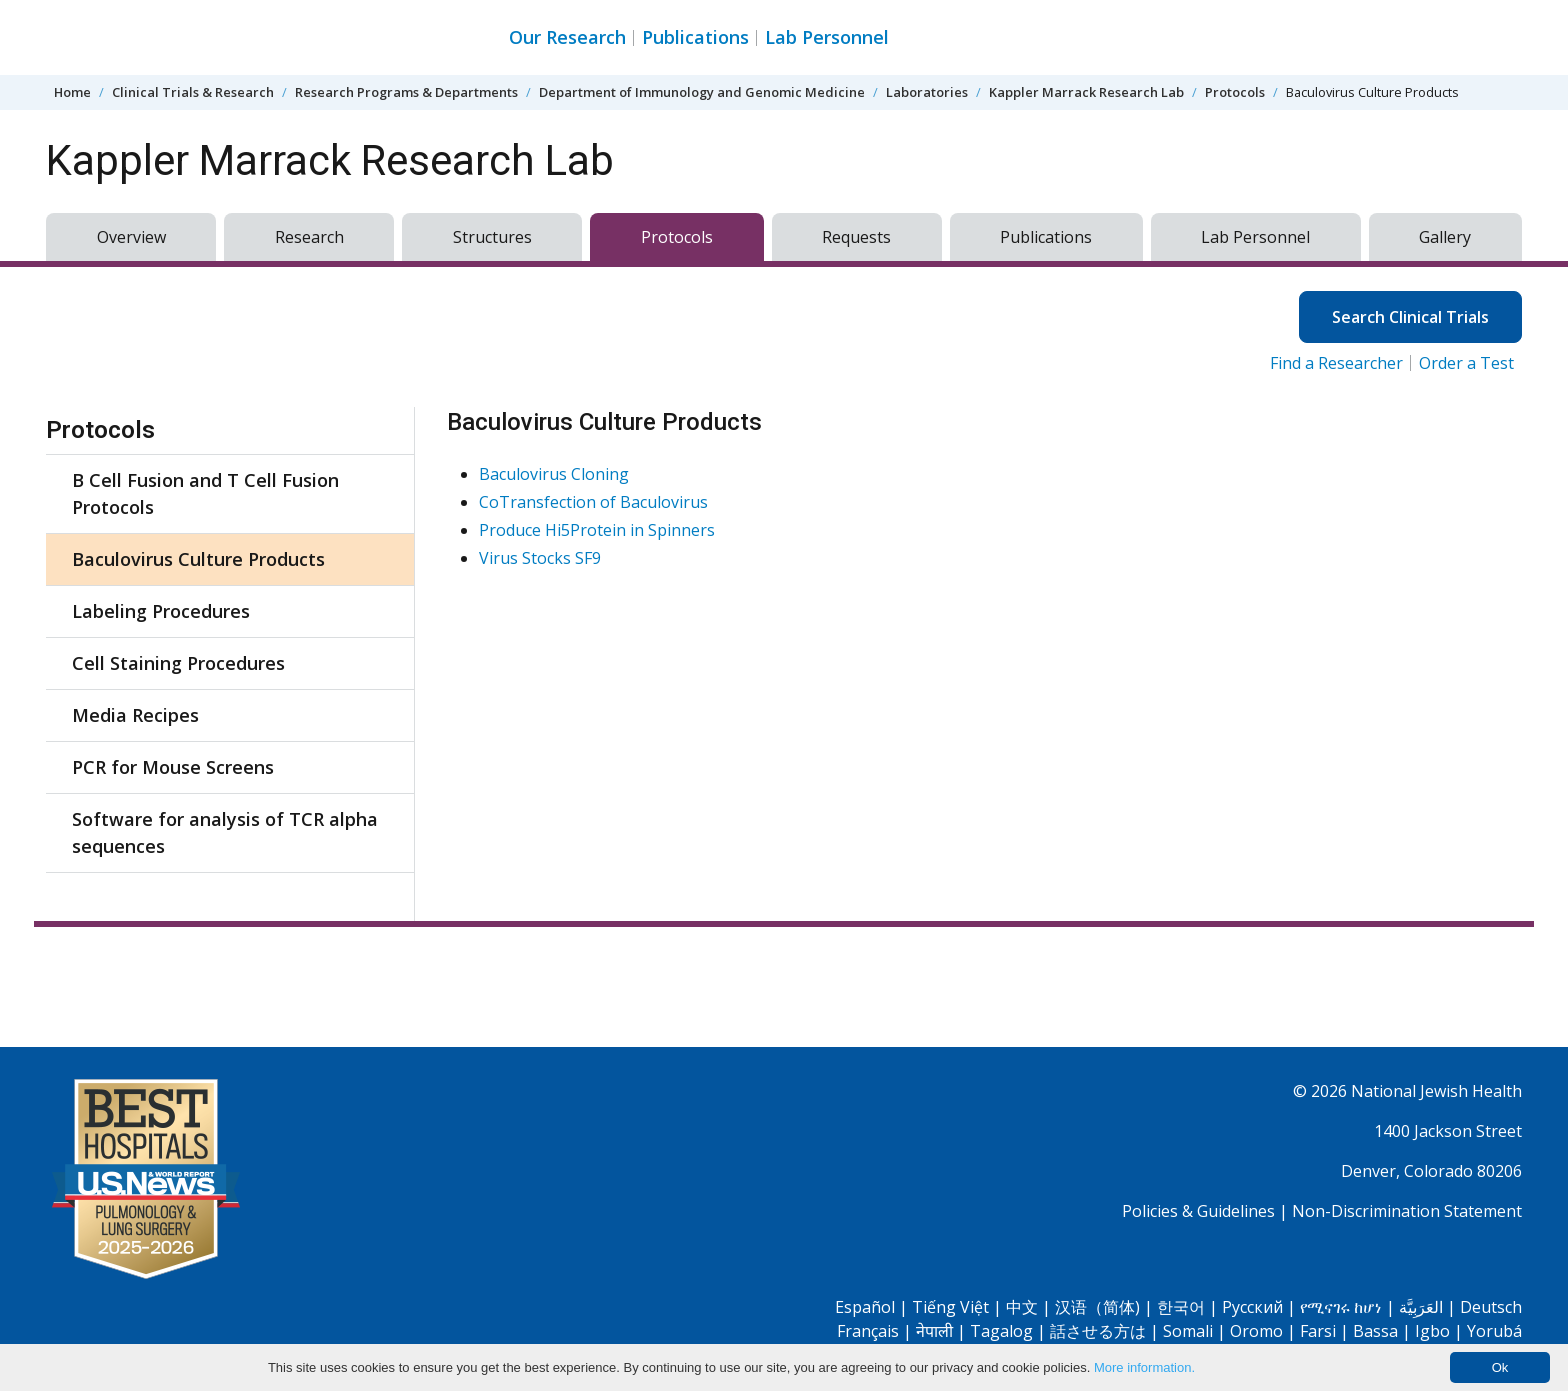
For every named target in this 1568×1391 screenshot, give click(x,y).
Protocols (1235, 92)
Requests (856, 237)
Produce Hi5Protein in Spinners (597, 530)
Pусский (1252, 1307)
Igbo (1432, 1331)
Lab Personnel (827, 37)
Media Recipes (135, 715)
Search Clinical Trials (1410, 317)
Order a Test (1466, 363)
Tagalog (1001, 1331)
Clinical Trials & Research (193, 92)
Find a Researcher (1336, 363)
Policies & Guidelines (1198, 1211)
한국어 (1181, 1307)
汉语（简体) (1097, 1307)
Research (309, 237)
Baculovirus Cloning (554, 474)
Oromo (1256, 1331)
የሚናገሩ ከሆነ (1341, 1307)
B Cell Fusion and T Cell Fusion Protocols (205, 493)
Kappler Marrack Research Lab (1086, 92)
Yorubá (1494, 1331)
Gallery (1445, 237)
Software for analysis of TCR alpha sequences (225, 832)
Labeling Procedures (161, 611)
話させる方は (1098, 1331)
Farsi (1318, 1331)
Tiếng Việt (950, 1307)
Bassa (1375, 1331)
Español (865, 1307)
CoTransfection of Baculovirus (593, 502)
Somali (1188, 1331)
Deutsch (1491, 1307)
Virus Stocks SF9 (540, 558)
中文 (1022, 1307)
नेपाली (934, 1331)
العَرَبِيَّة (1421, 1307)
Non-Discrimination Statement (1407, 1211)
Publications (695, 37)
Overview (131, 237)
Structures (492, 237)
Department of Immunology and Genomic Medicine (702, 92)
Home (72, 92)
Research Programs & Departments (406, 92)
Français (868, 1331)
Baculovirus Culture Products (198, 559)
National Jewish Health (1436, 1091)
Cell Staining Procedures (178, 663)
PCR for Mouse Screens (173, 767)
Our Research (567, 37)
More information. (1144, 1367)
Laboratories (927, 92)
